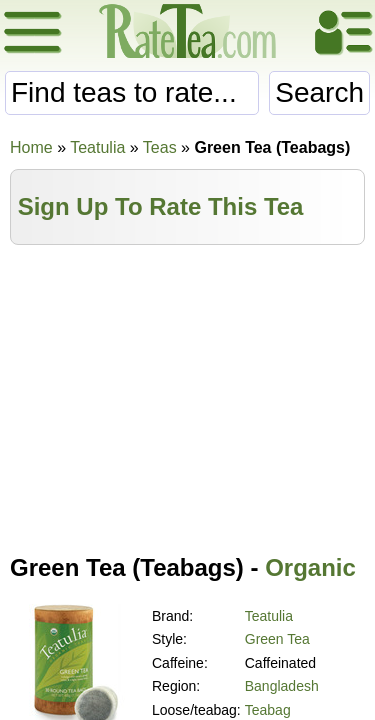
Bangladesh (282, 686)
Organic (310, 567)
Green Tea (277, 639)
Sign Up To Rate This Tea (161, 206)
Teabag (268, 710)
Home (31, 147)
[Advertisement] (187, 395)
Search (319, 92)
